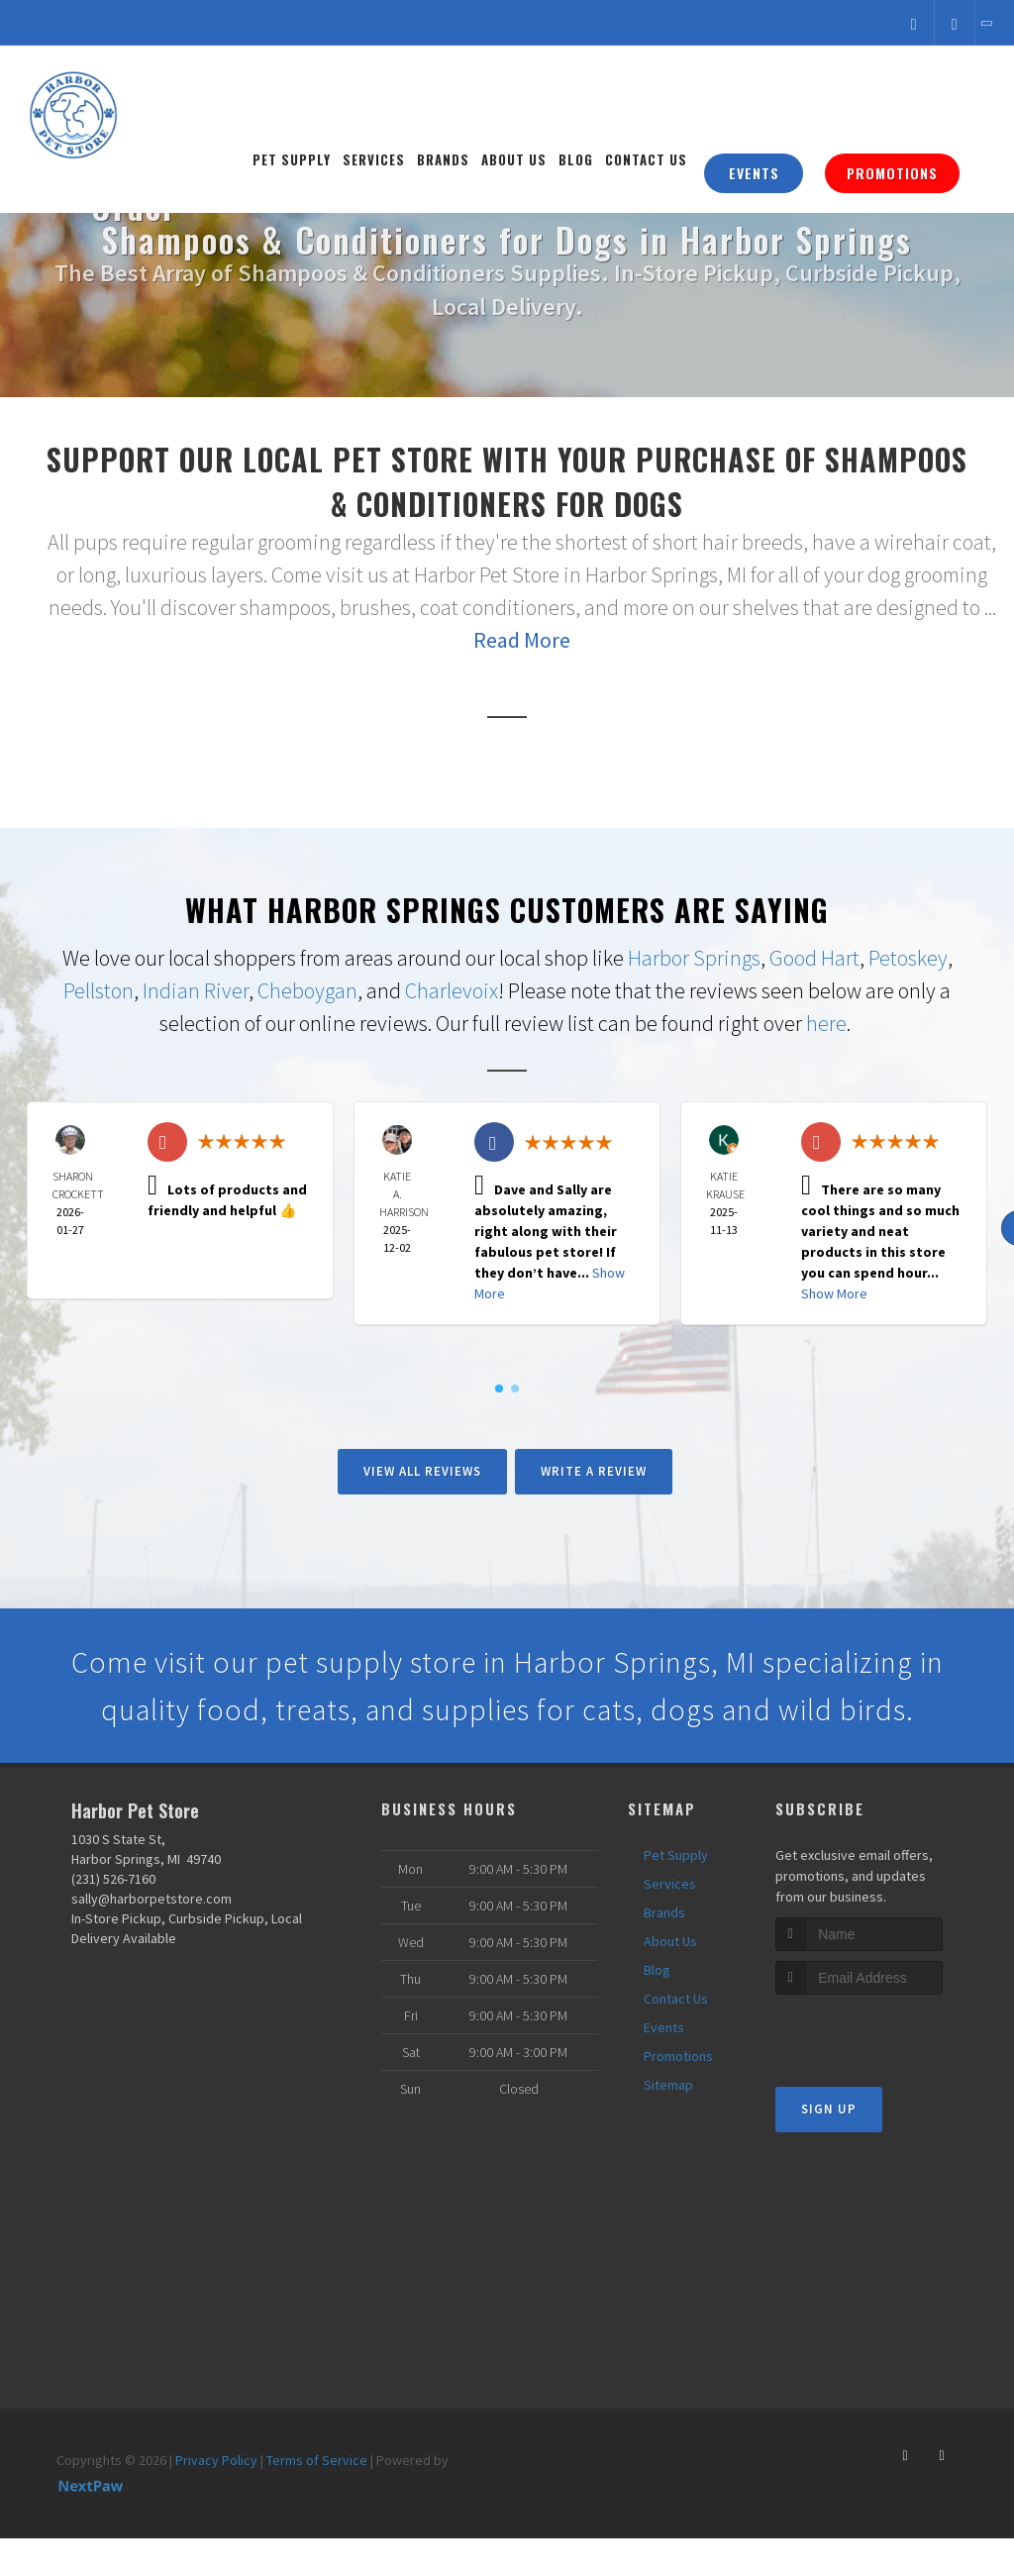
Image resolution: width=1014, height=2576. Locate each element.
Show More (834, 1293)
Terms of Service (316, 2460)
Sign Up (829, 2109)
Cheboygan (307, 990)
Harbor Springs (694, 958)
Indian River (196, 990)
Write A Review (594, 1471)
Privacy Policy (216, 2460)
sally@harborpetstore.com (151, 1898)
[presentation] (880, 2032)
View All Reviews (422, 1471)
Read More (521, 640)
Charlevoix (451, 990)
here (826, 1023)
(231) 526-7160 (113, 1879)
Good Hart (814, 958)
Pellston (98, 990)
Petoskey (908, 958)
